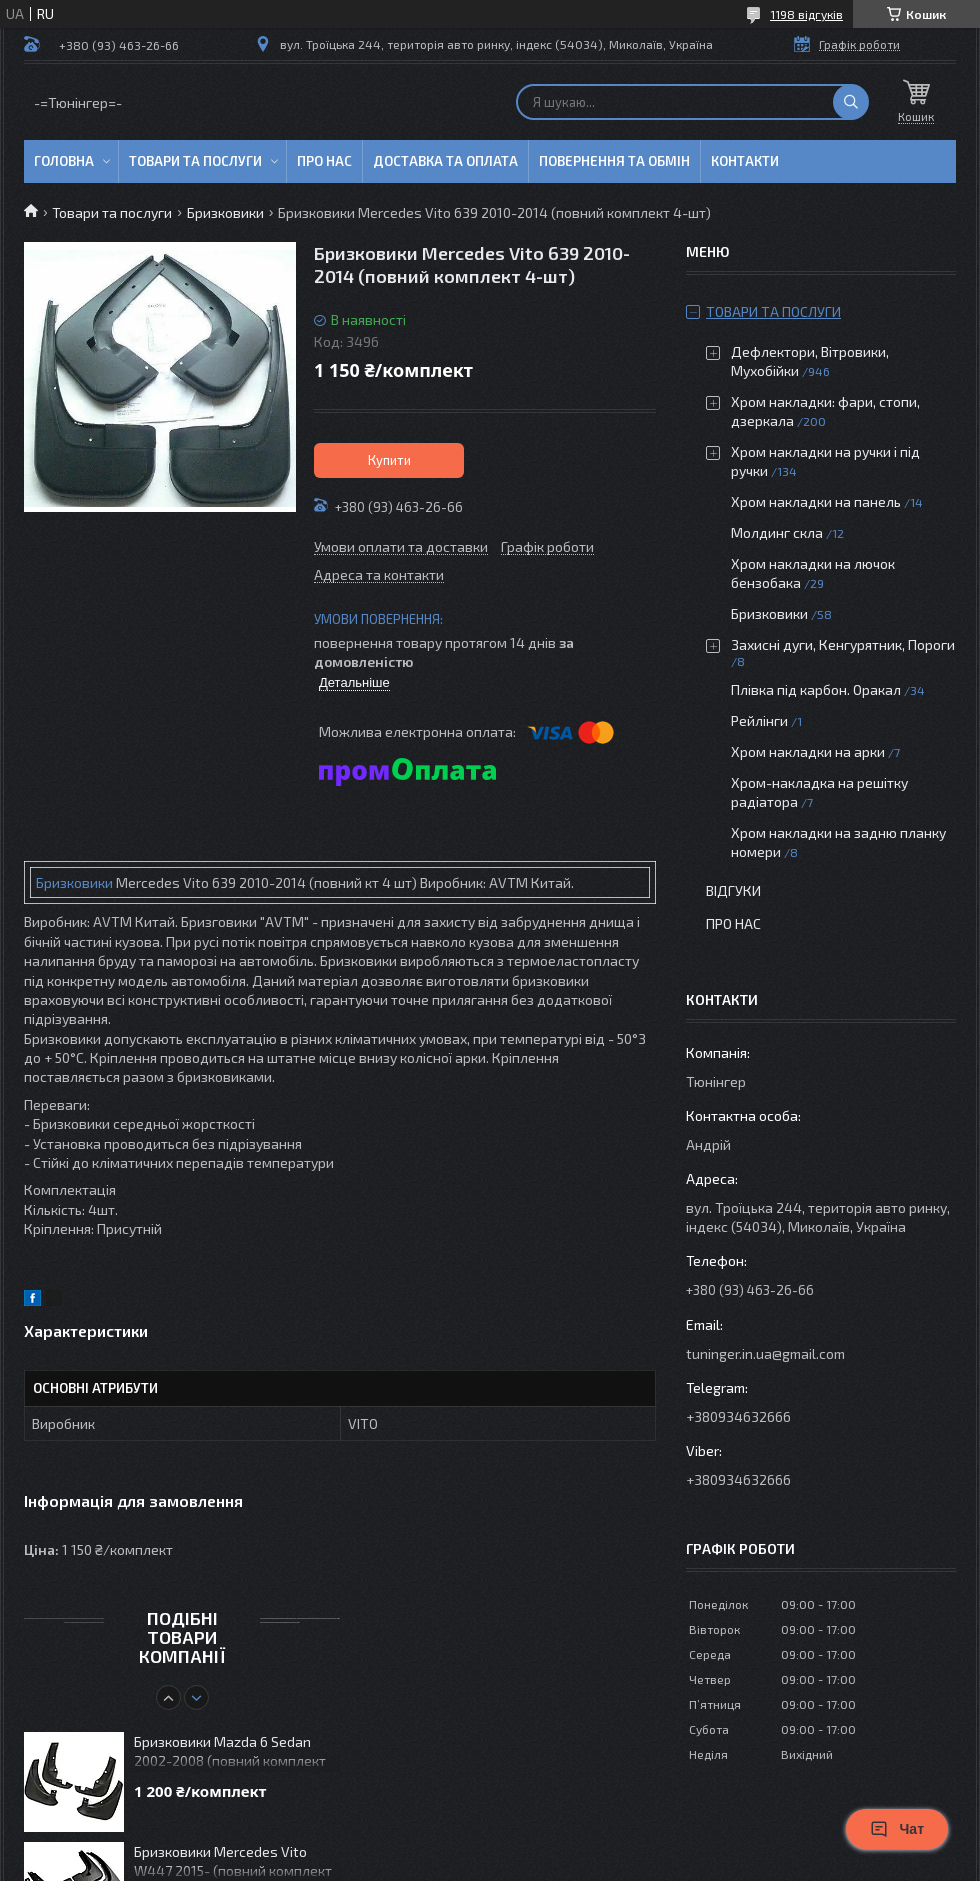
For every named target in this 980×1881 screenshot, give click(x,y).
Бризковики (225, 212)
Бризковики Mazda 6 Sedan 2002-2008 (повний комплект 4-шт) (230, 1752)
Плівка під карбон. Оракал (816, 689)
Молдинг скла (777, 532)
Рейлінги (759, 720)
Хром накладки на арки (808, 751)
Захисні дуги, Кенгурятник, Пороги (843, 644)
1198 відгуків (806, 14)
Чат (897, 1829)
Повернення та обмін (614, 161)
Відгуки (733, 890)
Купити (389, 460)
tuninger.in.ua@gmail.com (765, 1353)
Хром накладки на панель (816, 501)
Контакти (745, 161)
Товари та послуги (195, 161)
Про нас (324, 161)
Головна (64, 161)
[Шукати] (851, 102)
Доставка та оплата (445, 161)
